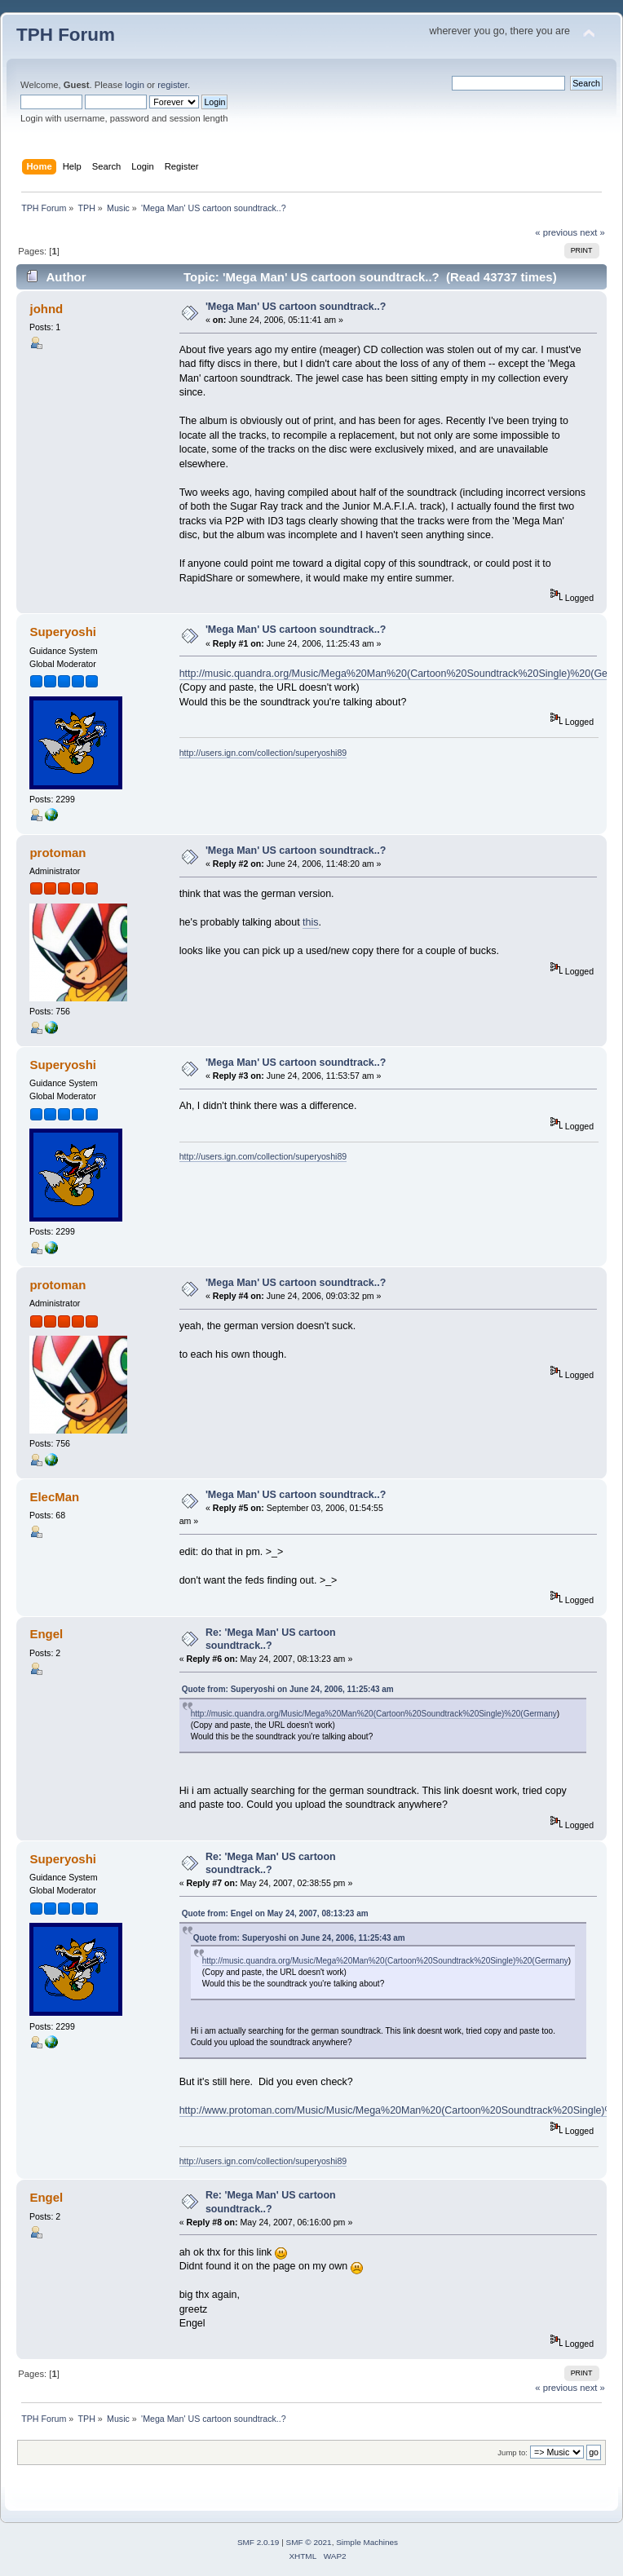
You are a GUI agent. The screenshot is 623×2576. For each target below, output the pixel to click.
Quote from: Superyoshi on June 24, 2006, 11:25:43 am (288, 1689)
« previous (556, 232)
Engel (46, 1634)
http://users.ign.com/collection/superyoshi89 (263, 753)
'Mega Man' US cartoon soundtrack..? (295, 306)
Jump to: (512, 2452)
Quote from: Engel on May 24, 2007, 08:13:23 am (275, 1913)
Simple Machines (367, 2542)
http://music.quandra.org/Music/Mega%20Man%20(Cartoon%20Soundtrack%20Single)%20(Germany (374, 1713)
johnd (46, 309)
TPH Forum (65, 34)
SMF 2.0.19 (258, 2542)
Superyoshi (62, 631)
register (172, 85)
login (134, 85)
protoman (57, 852)
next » (592, 232)
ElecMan (54, 1497)
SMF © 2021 (309, 2542)
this (310, 922)
